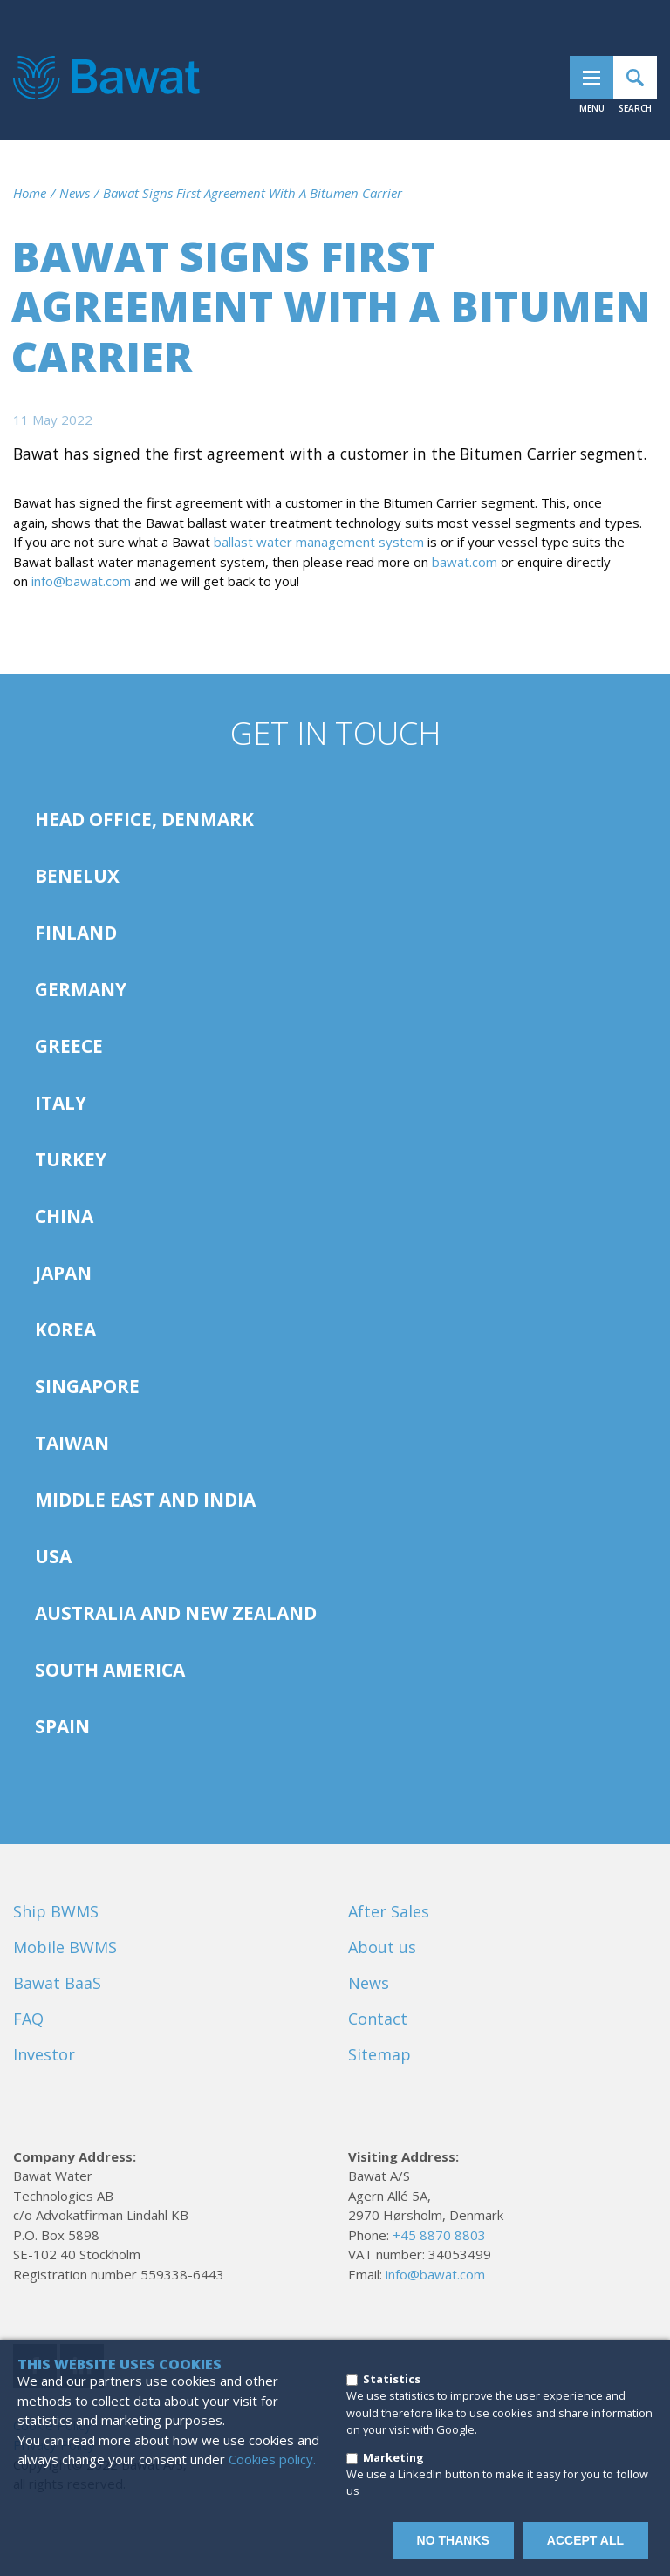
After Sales (388, 1911)
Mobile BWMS (65, 1947)
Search (635, 77)
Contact (377, 2018)
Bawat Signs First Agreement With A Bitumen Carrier (252, 193)
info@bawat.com (81, 581)
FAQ (28, 2018)
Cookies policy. (272, 2459)
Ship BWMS (56, 1911)
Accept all (585, 2540)
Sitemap (379, 2054)
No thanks (453, 2540)
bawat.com (464, 562)
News (74, 193)
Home (29, 193)
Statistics (391, 2379)
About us (382, 1947)
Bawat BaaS (57, 1982)
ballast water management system (319, 541)
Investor (44, 2054)
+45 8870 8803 (439, 2235)
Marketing (393, 2457)
